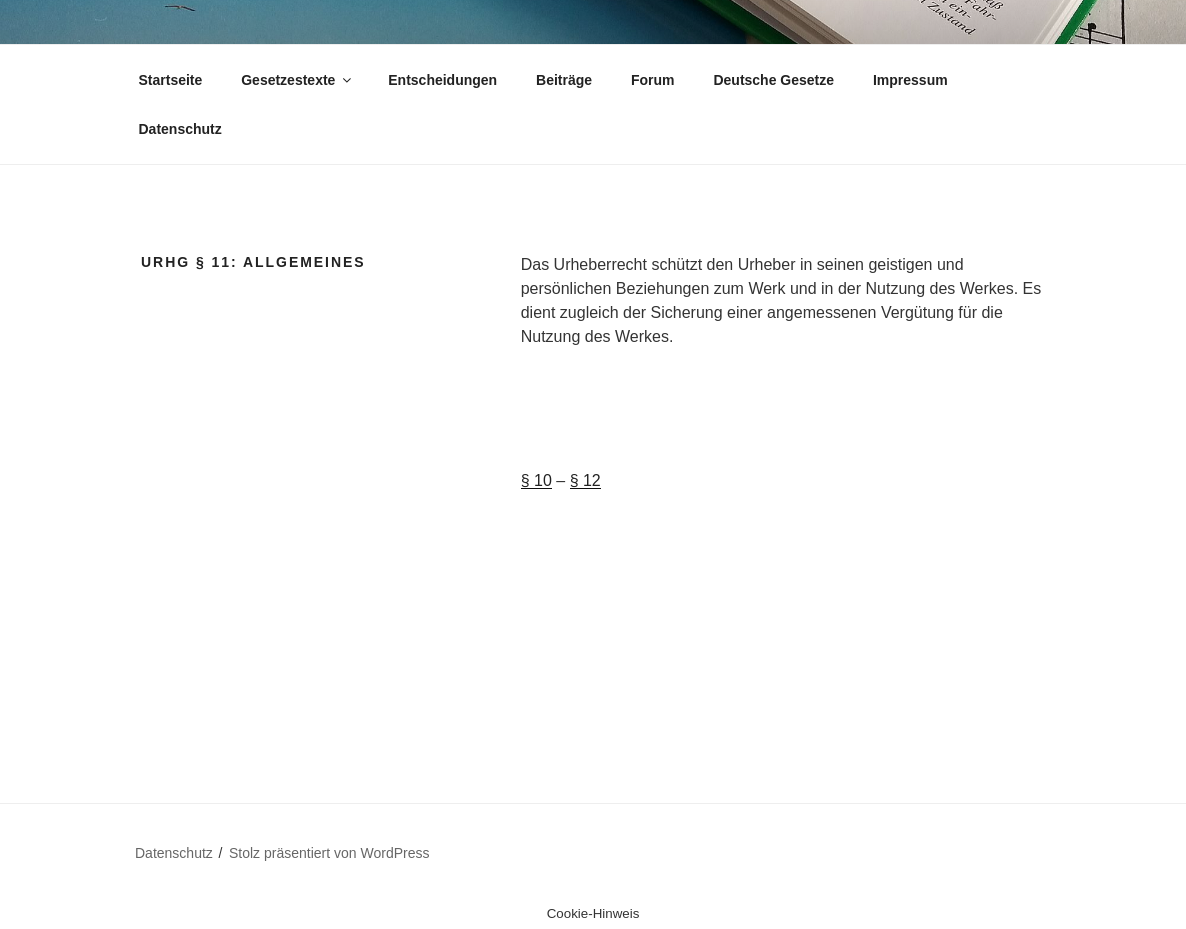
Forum (653, 80)
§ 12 (585, 480)
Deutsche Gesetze (773, 80)
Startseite (171, 80)
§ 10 (536, 480)
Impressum (910, 80)
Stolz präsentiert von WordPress (329, 853)
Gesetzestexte (297, 80)
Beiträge (564, 80)
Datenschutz (180, 129)
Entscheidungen (442, 80)
